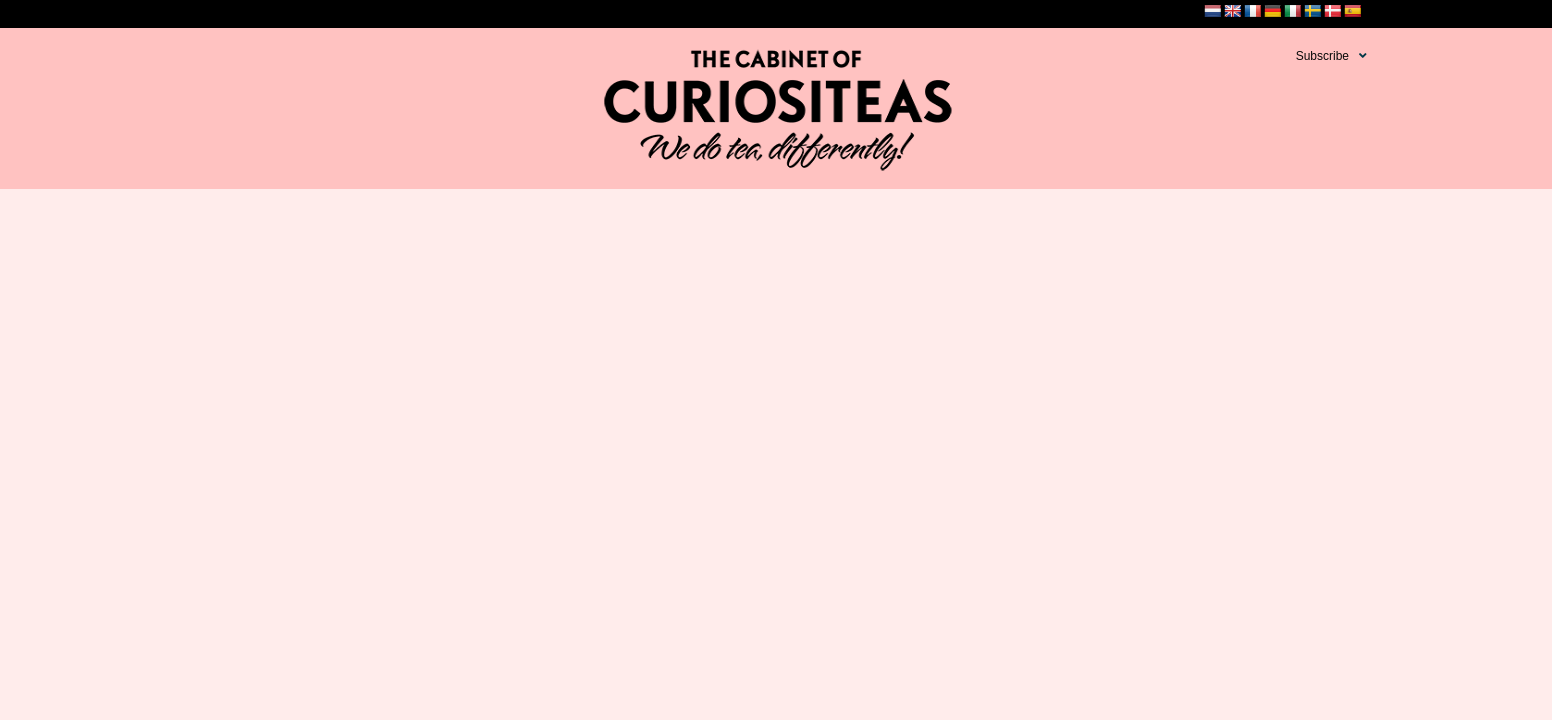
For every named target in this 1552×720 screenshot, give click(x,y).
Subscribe (1322, 56)
